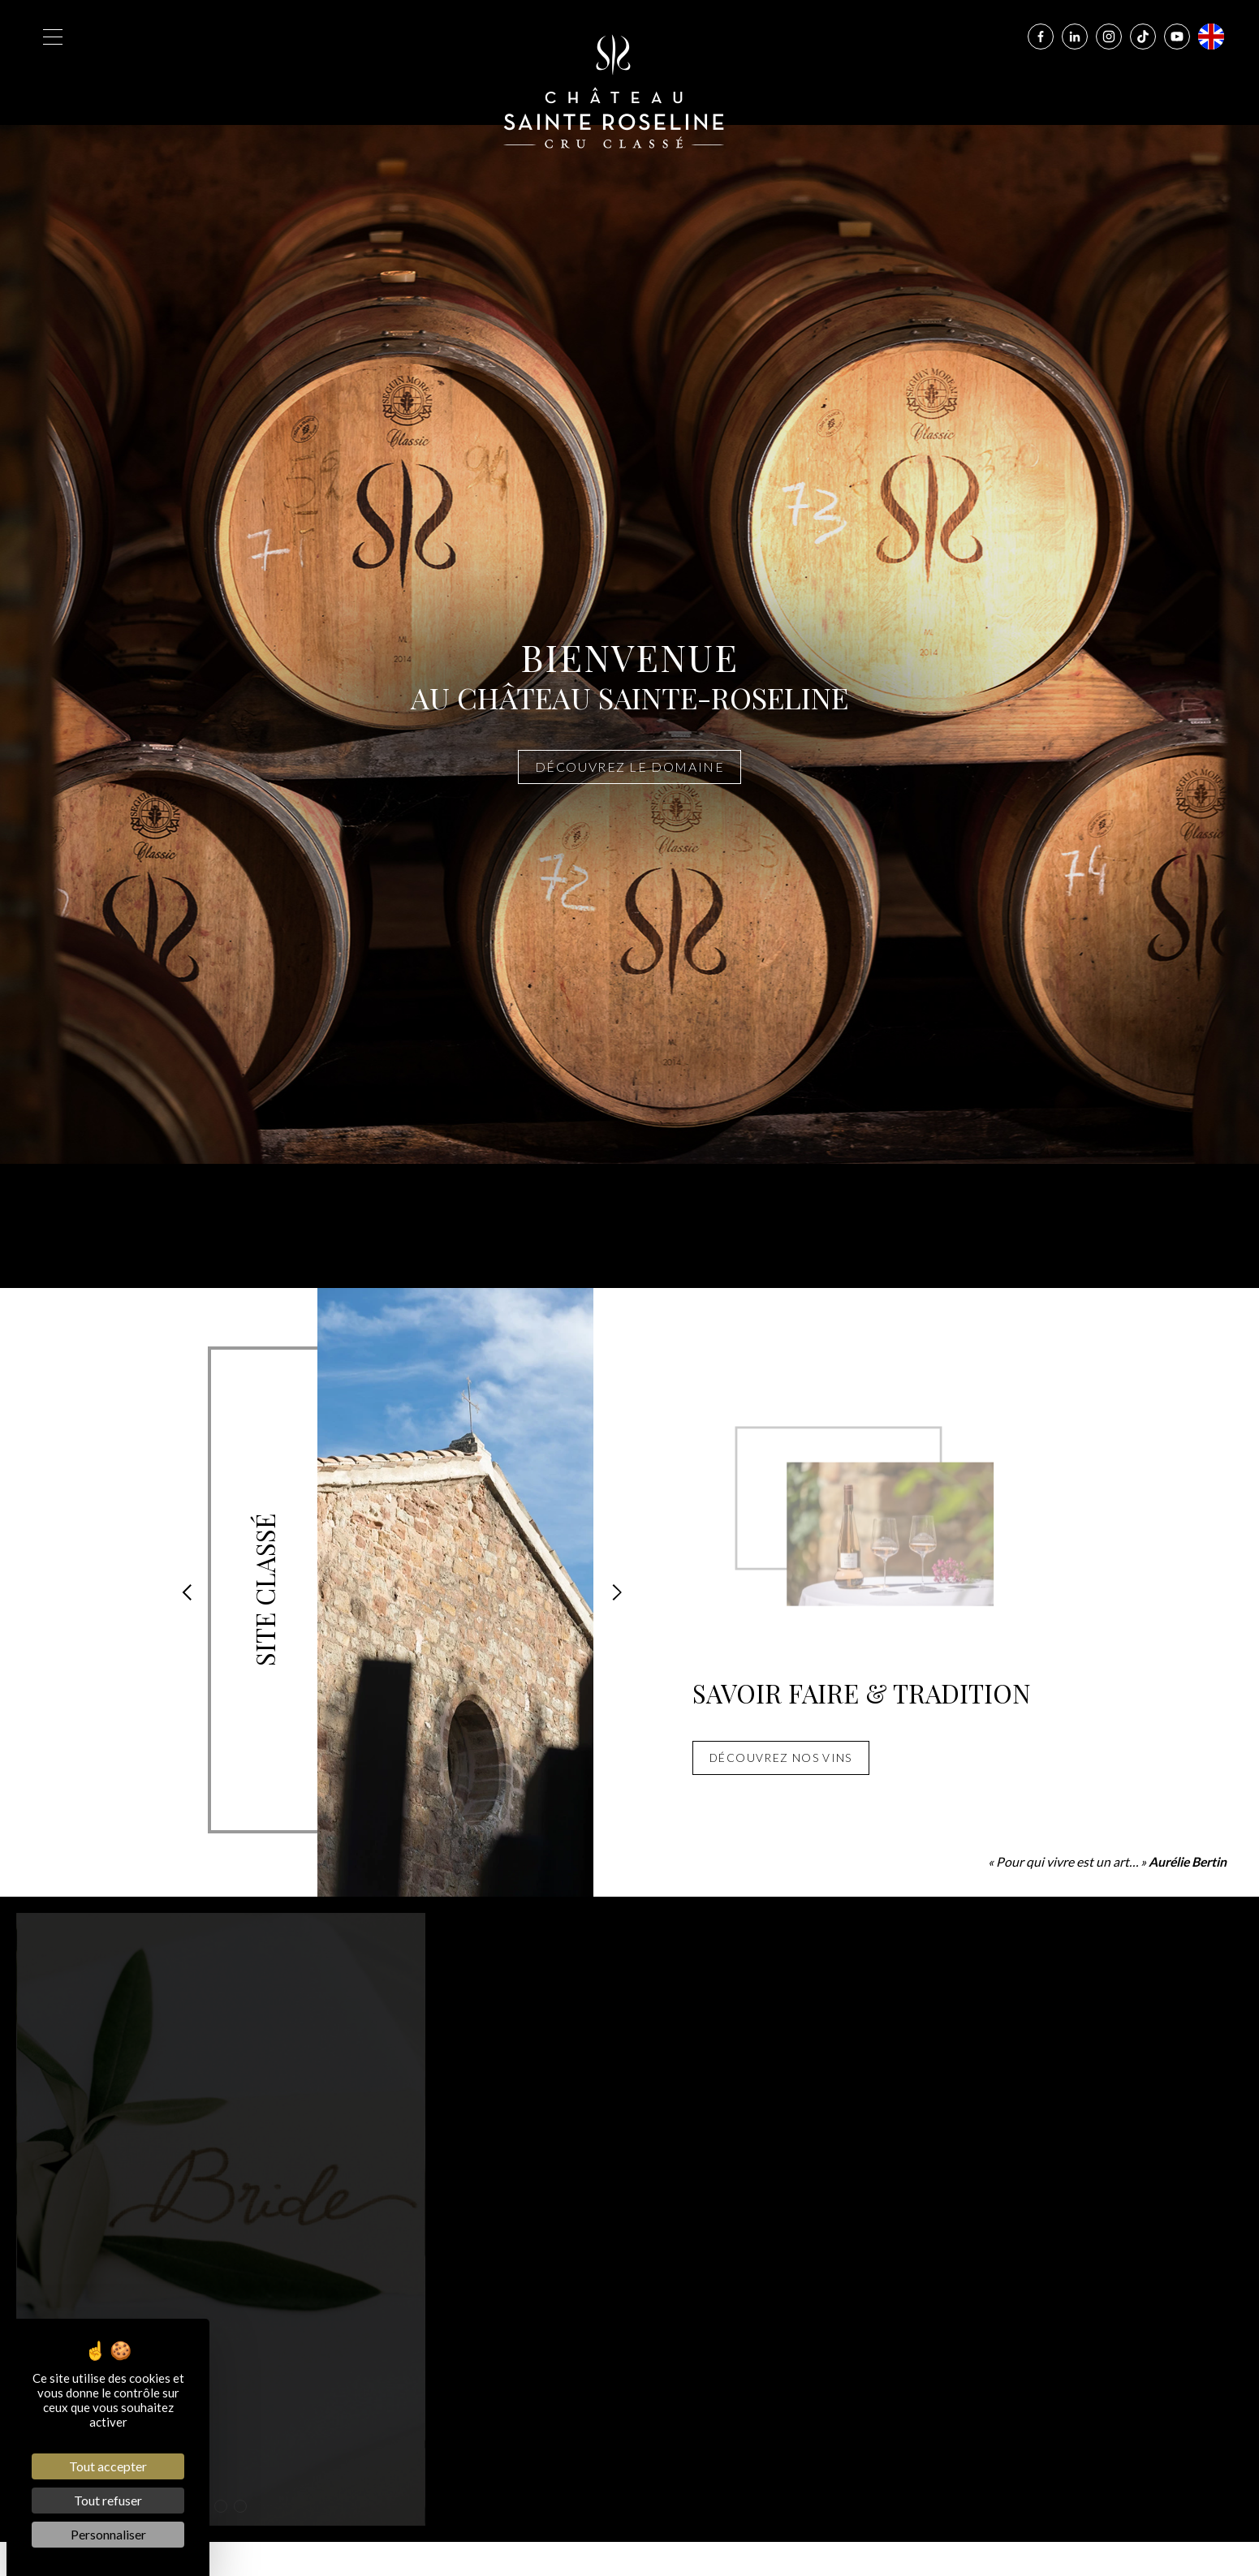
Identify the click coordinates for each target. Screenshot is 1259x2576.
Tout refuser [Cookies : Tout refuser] (108, 2500)
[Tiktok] (1143, 37)
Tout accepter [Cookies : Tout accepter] (108, 2466)
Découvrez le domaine (630, 766)
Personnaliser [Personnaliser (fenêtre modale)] (108, 2534)
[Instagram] (1109, 37)
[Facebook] (1041, 37)
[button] (187, 1592)
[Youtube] (1177, 37)
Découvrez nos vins (780, 1757)
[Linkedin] (1075, 37)
